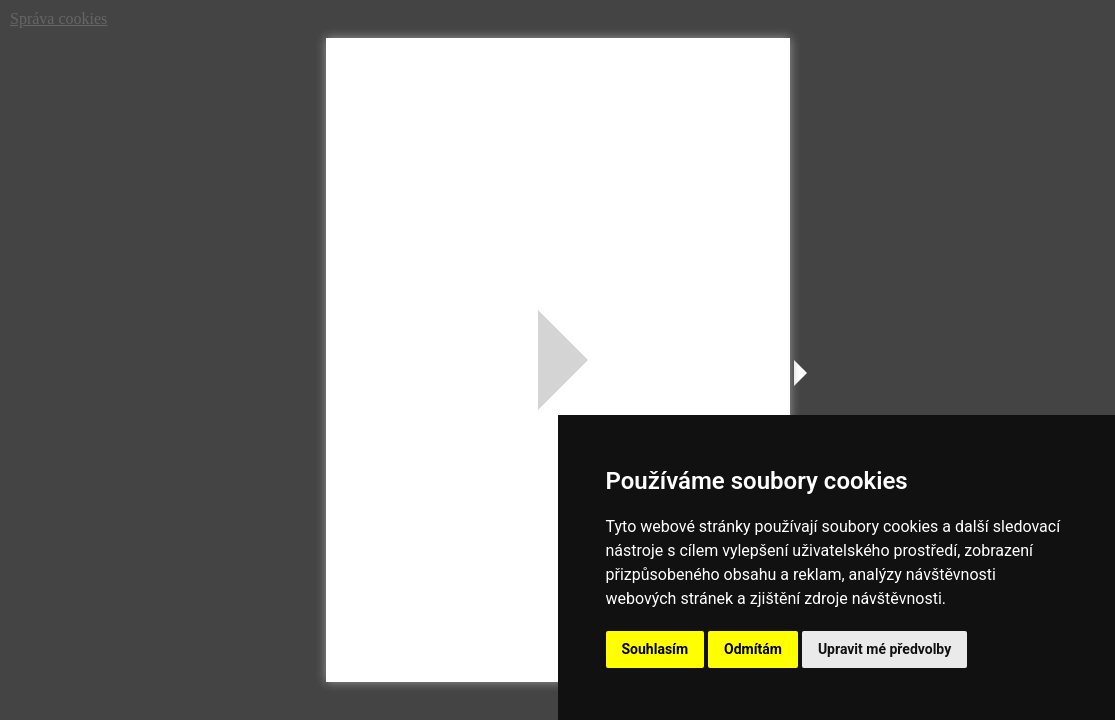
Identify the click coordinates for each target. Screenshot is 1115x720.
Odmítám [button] (753, 649)
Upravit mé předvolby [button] (884, 649)
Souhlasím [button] (655, 649)
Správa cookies (58, 18)
